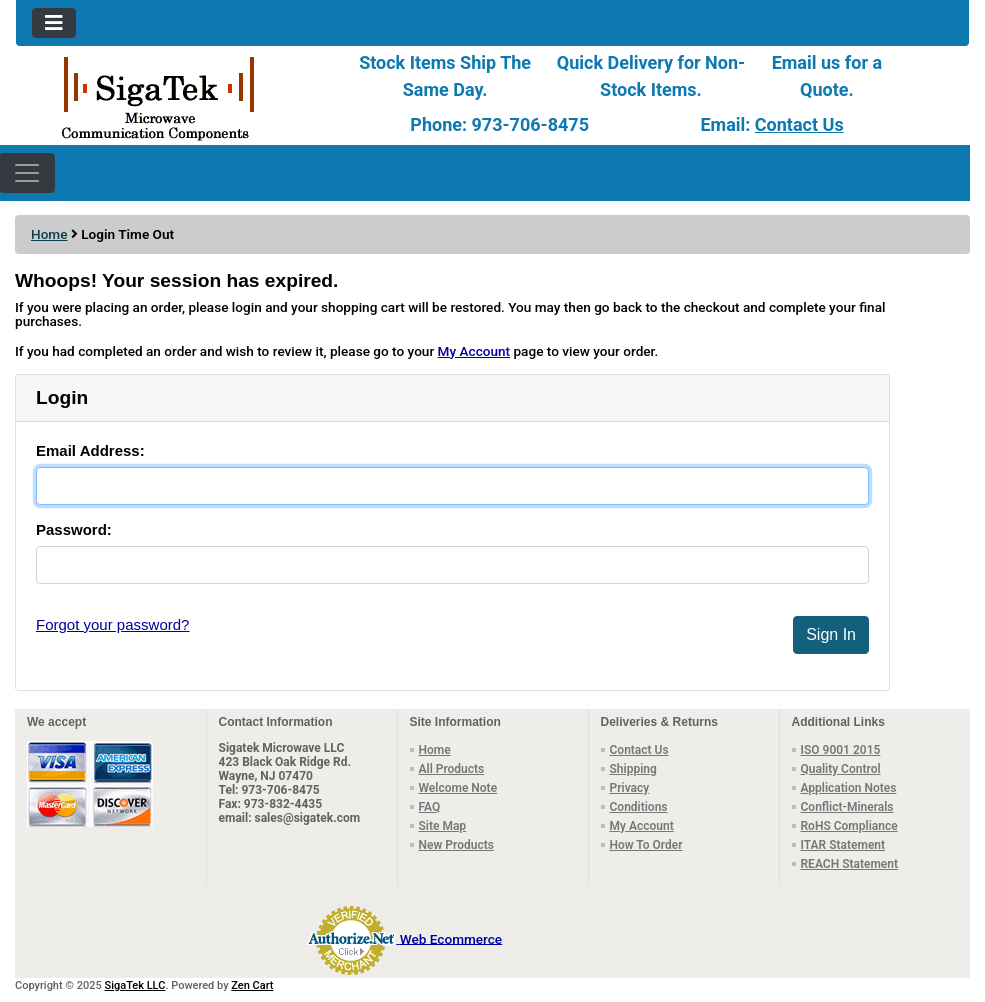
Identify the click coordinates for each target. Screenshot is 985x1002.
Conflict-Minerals (847, 807)
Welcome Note (458, 788)
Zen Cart (252, 985)
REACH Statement (850, 864)
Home (49, 234)
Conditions (639, 807)
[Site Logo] (175, 97)
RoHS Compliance (849, 826)
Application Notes (849, 788)
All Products (452, 769)
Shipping (633, 769)
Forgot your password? (112, 624)
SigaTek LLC (135, 985)
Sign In (831, 634)
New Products (456, 845)
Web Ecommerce (451, 938)
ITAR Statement (843, 845)
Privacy (630, 788)
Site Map (443, 826)
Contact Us (799, 124)
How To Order (646, 845)
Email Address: (90, 450)
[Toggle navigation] (54, 23)
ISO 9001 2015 (841, 750)
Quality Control (841, 769)
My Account (474, 351)
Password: (74, 529)
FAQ (430, 807)
